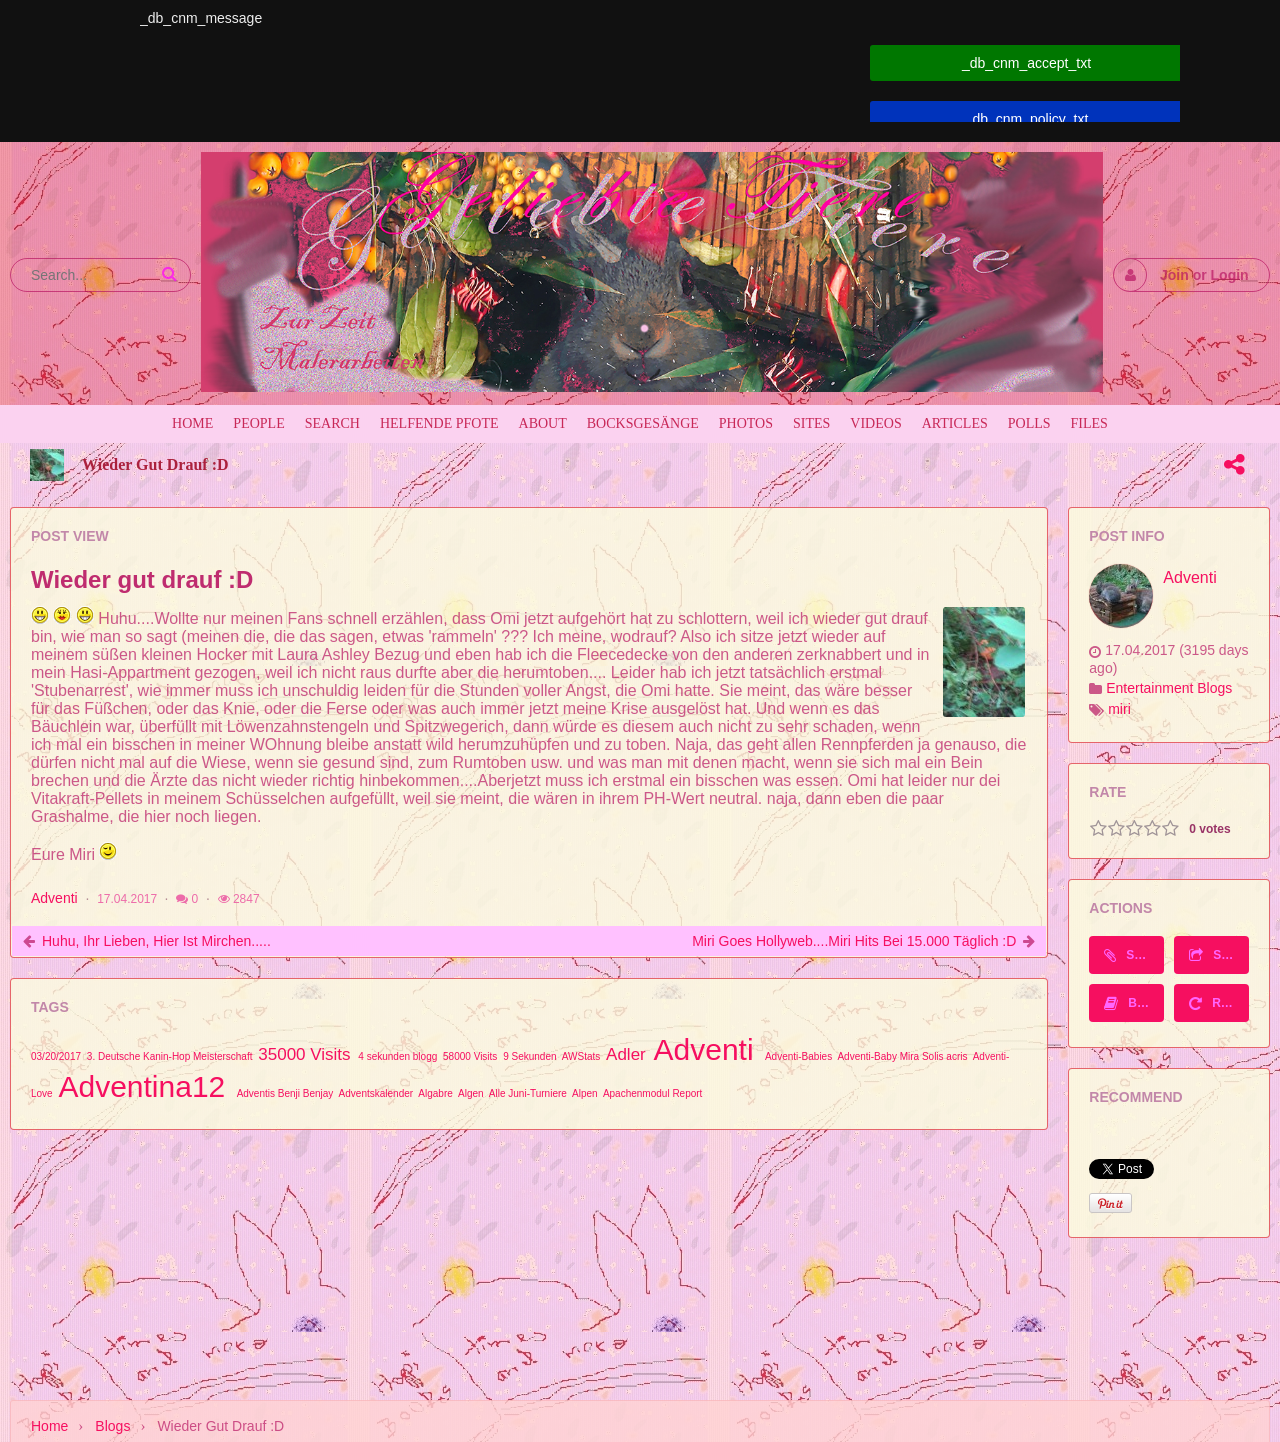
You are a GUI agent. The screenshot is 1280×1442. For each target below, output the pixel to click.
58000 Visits (470, 1056)
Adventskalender (376, 1093)
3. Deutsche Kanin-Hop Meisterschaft (170, 1056)
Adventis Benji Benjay (285, 1093)
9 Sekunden (529, 1056)
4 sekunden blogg (397, 1056)
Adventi (54, 898)
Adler (626, 1054)
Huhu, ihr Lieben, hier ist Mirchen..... (156, 941)
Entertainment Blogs (1169, 688)
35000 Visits (304, 1054)
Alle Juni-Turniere (528, 1093)
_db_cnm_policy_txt (1027, 119)
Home (49, 1426)
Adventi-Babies (798, 1056)
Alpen (585, 1093)
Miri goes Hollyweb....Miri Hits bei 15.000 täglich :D (854, 941)
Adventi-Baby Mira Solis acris (902, 1056)
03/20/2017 (56, 1056)
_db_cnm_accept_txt (1026, 63)
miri (1119, 709)
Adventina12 (141, 1086)
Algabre (435, 1093)
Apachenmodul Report (653, 1093)
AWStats (581, 1056)
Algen (471, 1093)
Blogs (112, 1426)
